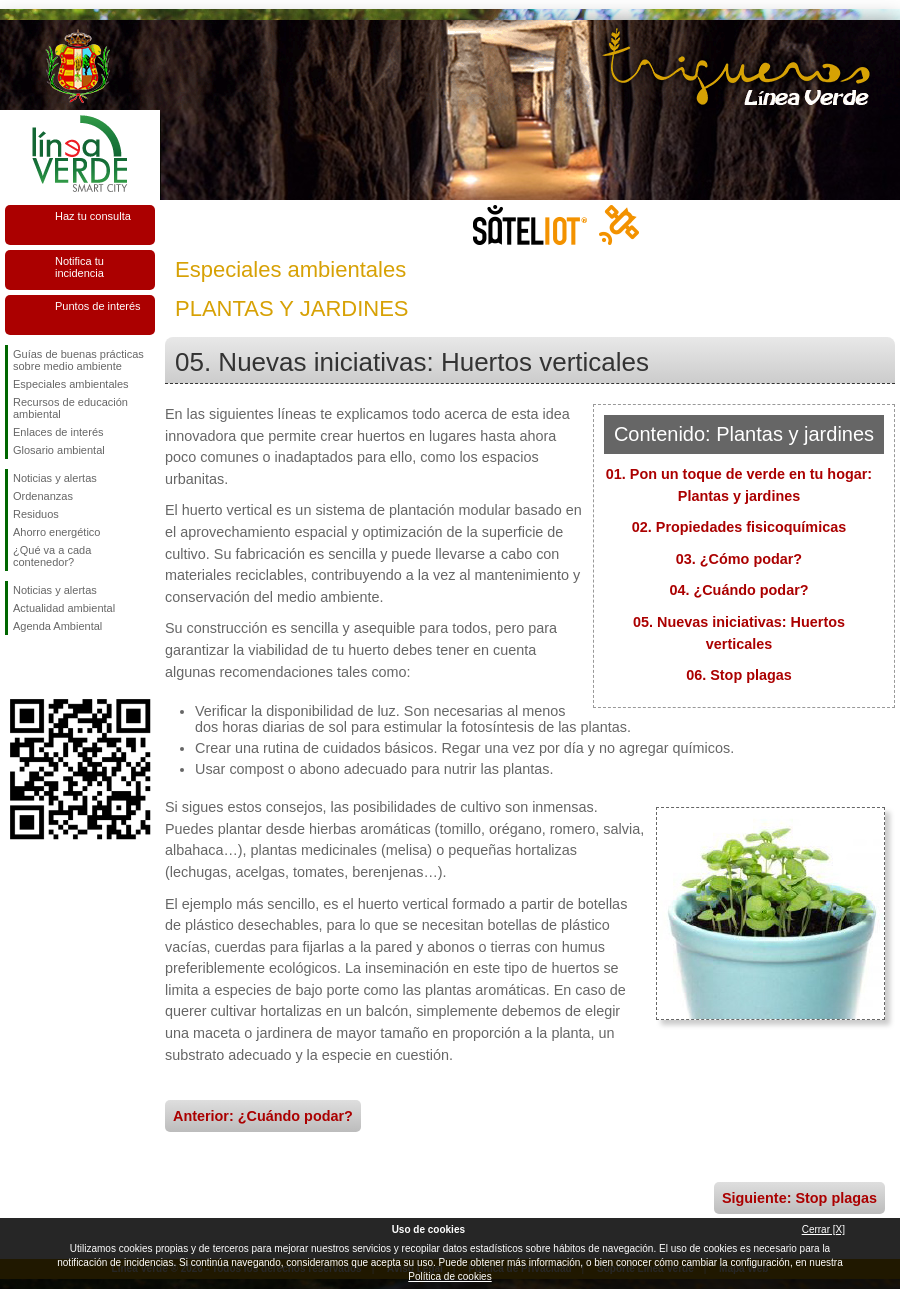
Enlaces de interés (58, 432)
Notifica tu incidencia (79, 267)
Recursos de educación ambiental (70, 408)
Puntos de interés (98, 306)
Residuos (36, 514)
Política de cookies (449, 1276)
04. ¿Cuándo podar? (738, 590)
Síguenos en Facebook (17, 667)
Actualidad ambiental (64, 608)
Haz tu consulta (93, 216)
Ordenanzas (43, 496)
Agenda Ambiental (57, 626)
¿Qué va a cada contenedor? (52, 556)
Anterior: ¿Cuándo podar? (263, 1116)
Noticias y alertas (55, 478)
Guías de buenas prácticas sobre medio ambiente (78, 360)
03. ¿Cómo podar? (739, 559)
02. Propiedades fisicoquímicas (739, 527)
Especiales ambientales (71, 384)
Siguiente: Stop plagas (799, 1198)
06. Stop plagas (739, 675)
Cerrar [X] (823, 1229)
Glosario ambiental (59, 450)
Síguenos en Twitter (50, 667)
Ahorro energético (56, 532)
